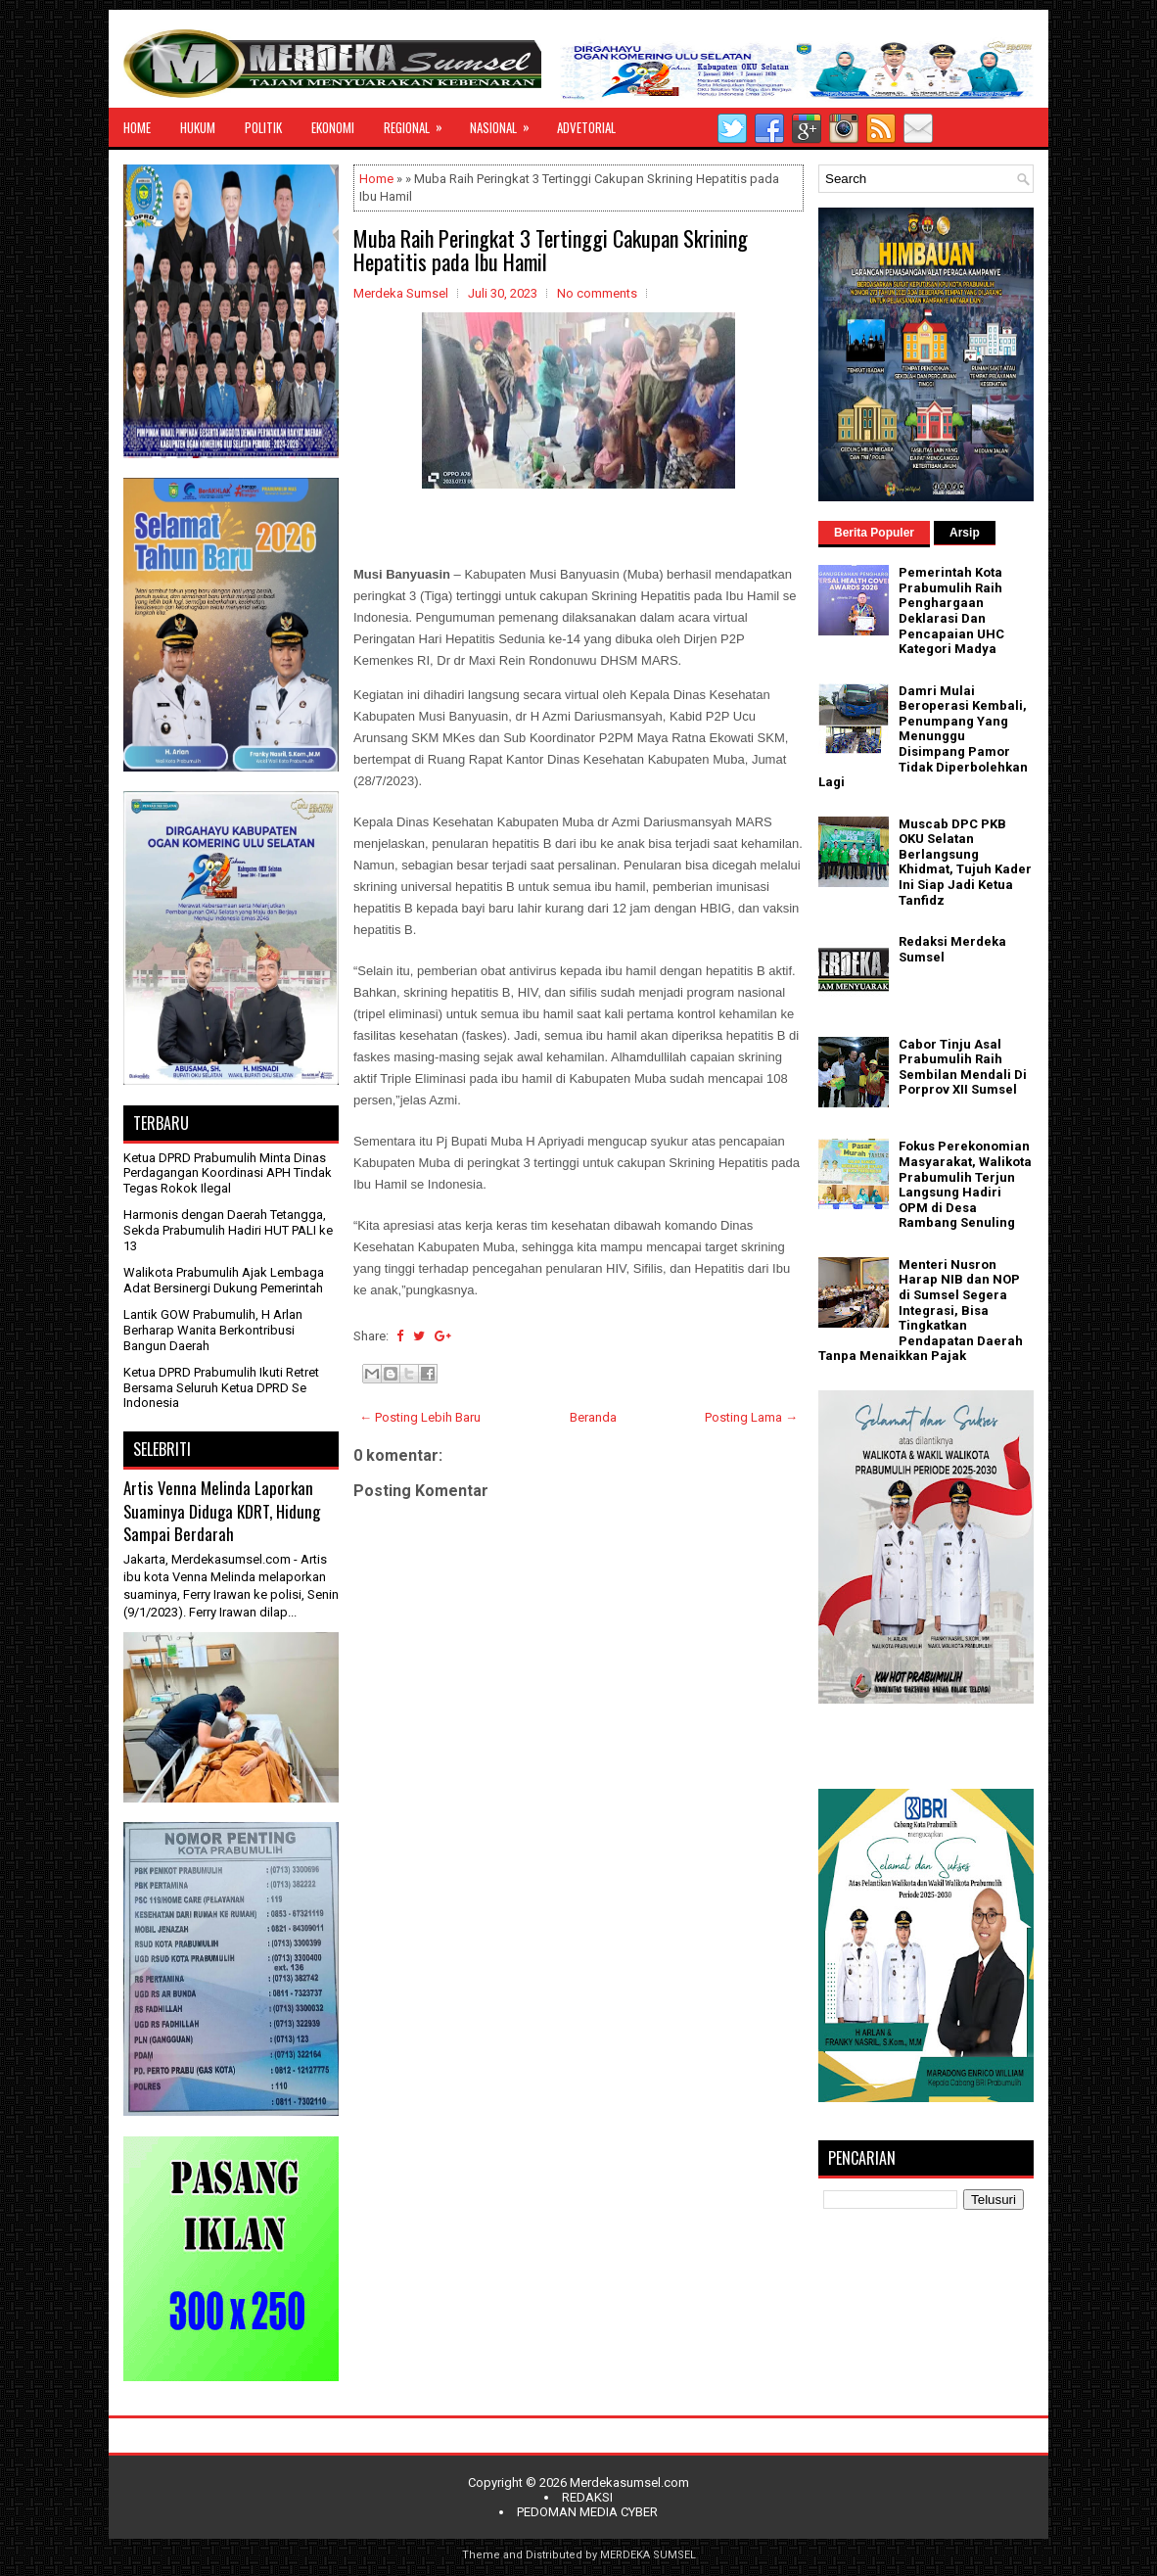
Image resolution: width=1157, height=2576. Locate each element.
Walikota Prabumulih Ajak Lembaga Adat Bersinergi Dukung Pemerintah (223, 1280)
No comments (597, 293)
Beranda (593, 1417)
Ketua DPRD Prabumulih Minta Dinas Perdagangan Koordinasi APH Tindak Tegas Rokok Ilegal (227, 1172)
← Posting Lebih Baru (420, 1417)
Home (376, 178)
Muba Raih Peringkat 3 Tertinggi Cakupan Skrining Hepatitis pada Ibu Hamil (550, 249)
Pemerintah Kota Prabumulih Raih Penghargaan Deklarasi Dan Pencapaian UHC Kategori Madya (951, 610)
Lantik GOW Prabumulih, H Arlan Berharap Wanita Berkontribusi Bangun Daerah (212, 1329)
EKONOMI (332, 127)
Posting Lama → (751, 1417)
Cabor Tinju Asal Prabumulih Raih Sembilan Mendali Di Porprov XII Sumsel (963, 1067)
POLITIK (263, 127)
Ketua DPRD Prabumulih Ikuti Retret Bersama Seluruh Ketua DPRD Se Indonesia (221, 1387)
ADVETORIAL (586, 127)
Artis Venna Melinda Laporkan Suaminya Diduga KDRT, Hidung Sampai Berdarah (221, 1510)
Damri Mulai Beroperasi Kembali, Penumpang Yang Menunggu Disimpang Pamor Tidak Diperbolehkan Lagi (923, 736)
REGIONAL (419, 122)
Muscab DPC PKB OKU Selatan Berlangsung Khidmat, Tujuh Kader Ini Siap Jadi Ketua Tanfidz (965, 862)
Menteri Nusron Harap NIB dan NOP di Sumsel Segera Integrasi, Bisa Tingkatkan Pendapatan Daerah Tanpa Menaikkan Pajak (920, 1310)
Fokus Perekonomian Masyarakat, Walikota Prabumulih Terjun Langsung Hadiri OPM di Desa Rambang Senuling (965, 1184)
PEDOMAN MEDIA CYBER (587, 2512)
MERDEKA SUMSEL (648, 2555)
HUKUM (197, 127)
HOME (137, 127)
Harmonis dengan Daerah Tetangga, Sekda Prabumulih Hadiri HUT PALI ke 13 (228, 1229)
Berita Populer (874, 532)
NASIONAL (506, 122)
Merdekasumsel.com (629, 2482)
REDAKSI (587, 2497)
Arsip (964, 532)
